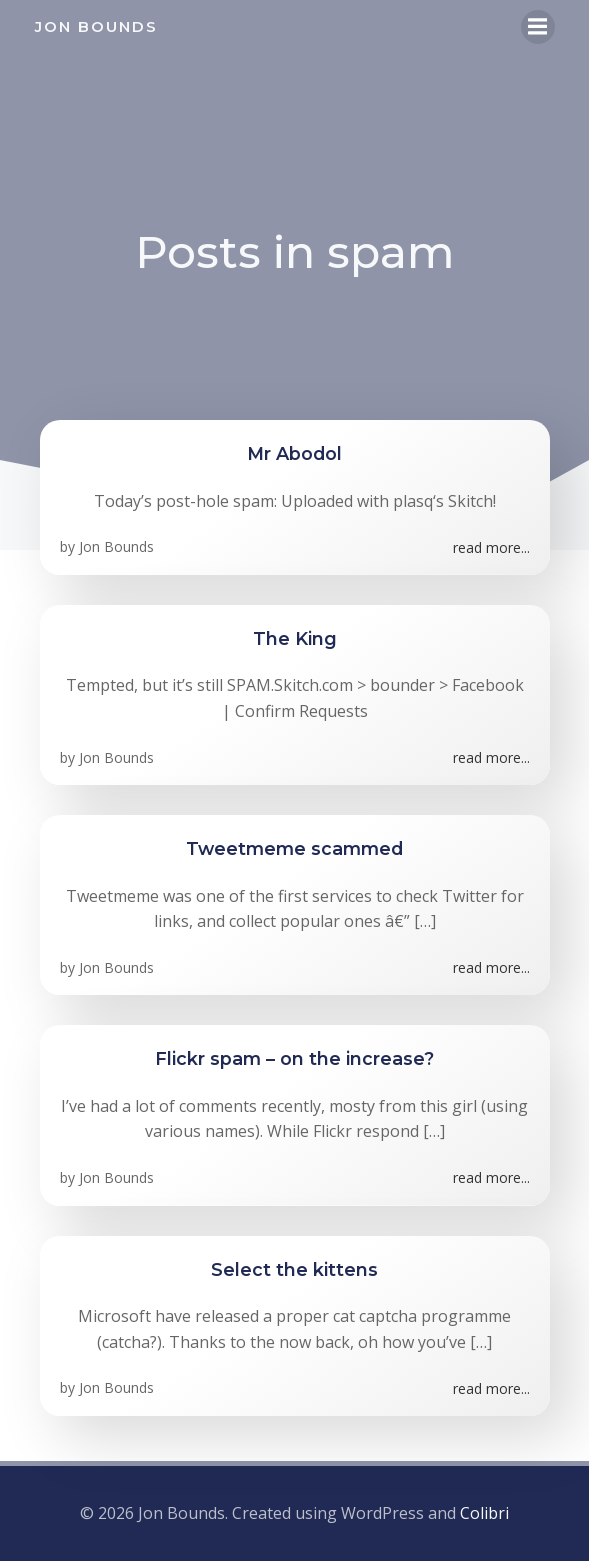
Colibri (484, 1513)
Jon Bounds (116, 546)
